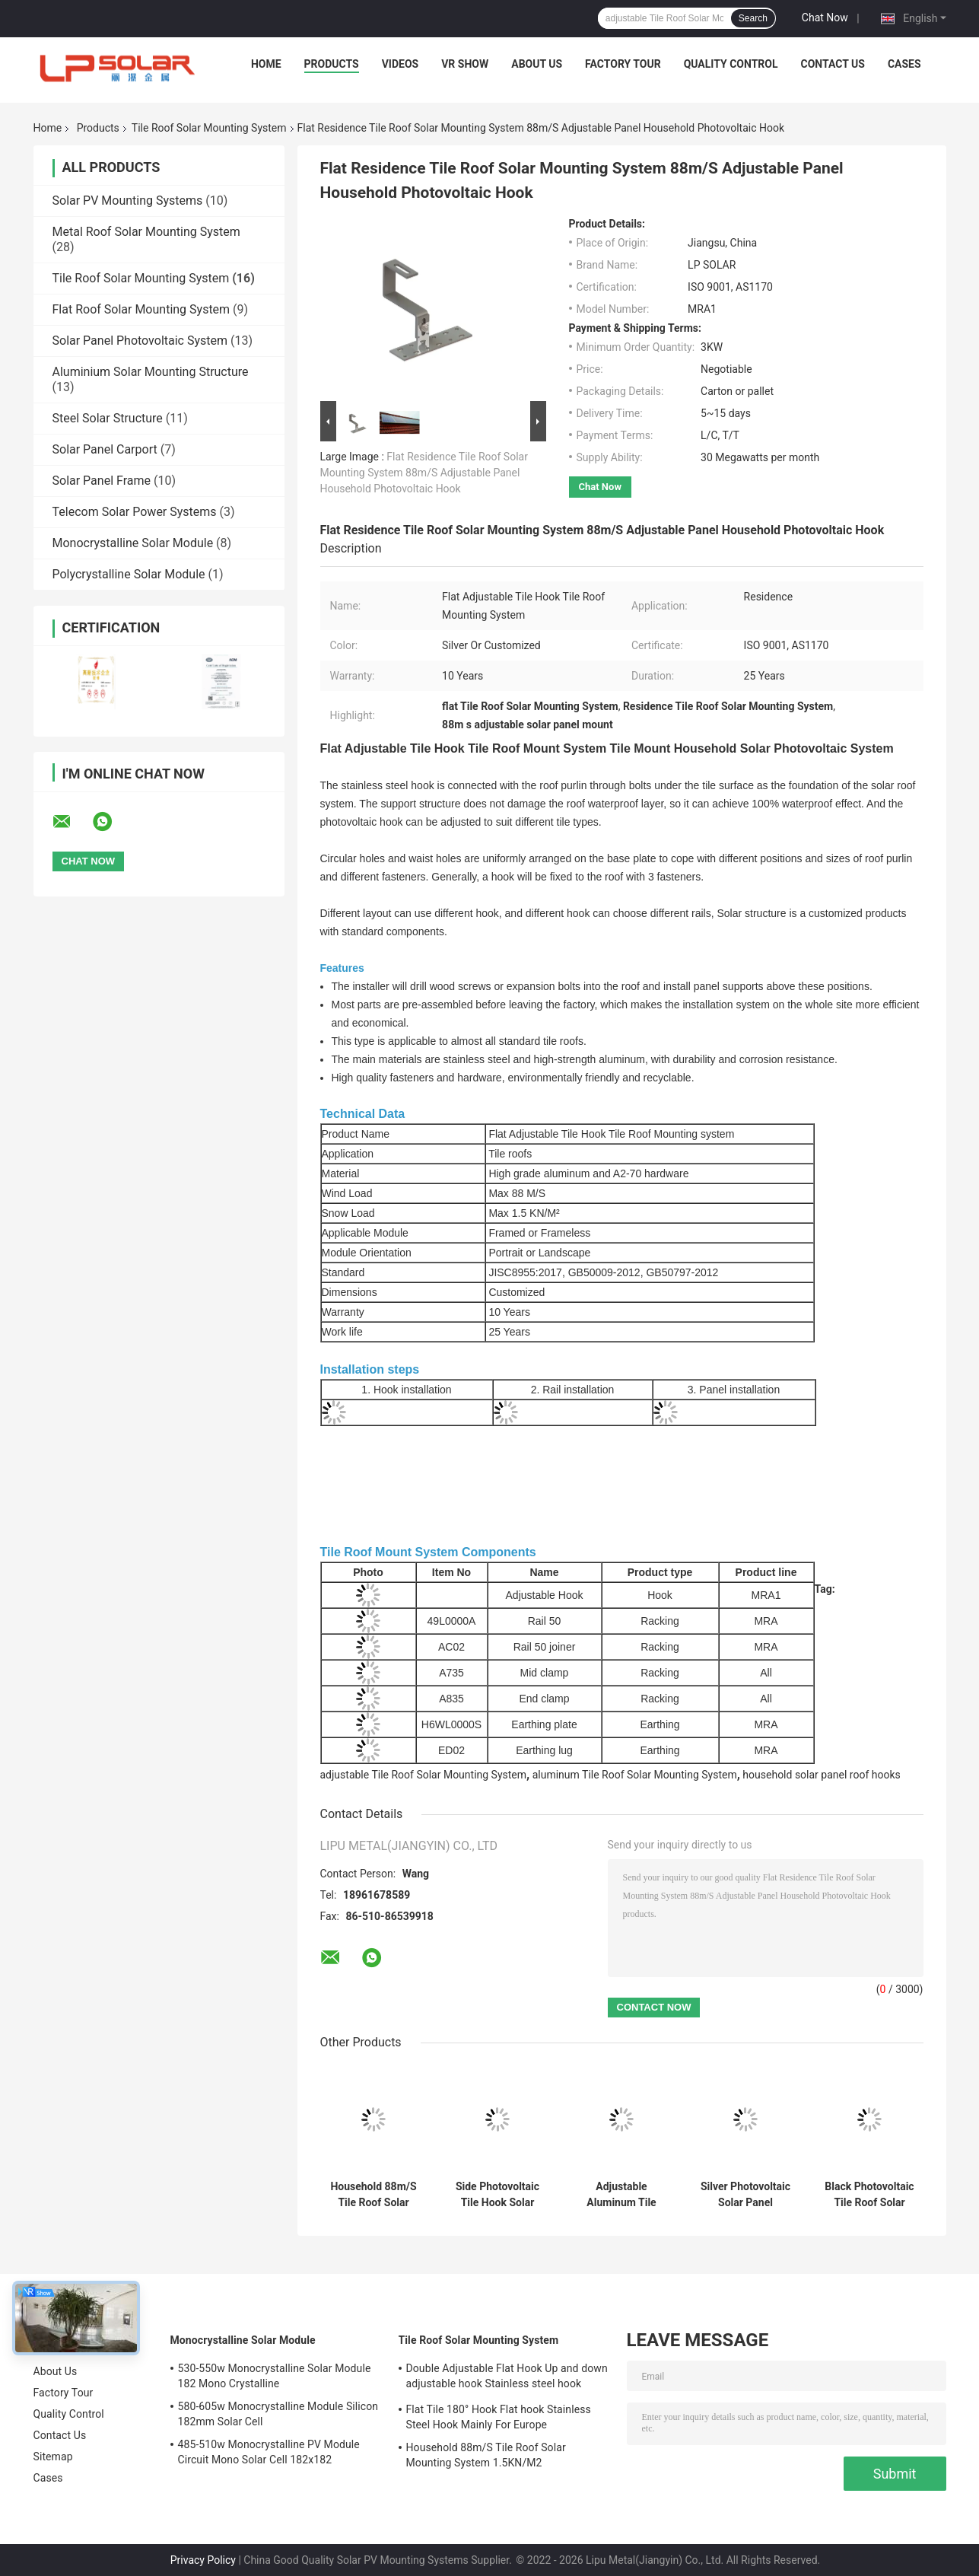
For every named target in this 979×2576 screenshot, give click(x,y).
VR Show (464, 64)
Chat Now (825, 17)
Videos (400, 64)
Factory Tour (623, 64)
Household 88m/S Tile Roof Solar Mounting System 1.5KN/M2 (373, 2194)
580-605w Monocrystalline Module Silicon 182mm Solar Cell (278, 2414)
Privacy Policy (203, 2560)
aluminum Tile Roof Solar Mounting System (634, 1775)
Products (331, 64)
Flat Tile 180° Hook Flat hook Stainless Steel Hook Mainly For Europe (498, 2417)
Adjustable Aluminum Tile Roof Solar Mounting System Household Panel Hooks (622, 2194)
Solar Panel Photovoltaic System (140, 340)
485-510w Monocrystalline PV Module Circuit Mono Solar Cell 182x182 (269, 2452)
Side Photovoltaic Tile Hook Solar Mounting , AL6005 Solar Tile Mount (497, 2194)
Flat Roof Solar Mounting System (141, 309)
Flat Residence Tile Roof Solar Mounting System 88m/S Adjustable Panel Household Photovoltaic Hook (424, 473)
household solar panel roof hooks (821, 1775)
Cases (904, 64)
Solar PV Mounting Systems (127, 200)
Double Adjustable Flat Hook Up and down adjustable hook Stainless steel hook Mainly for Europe (507, 2378)
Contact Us (833, 64)
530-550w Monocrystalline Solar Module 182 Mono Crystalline (274, 2376)
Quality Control (731, 64)
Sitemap (53, 2456)
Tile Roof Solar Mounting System (209, 128)
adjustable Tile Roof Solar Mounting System (423, 1775)
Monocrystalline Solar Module (133, 543)
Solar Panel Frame (101, 480)
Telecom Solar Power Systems (134, 512)
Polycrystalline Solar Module (128, 574)
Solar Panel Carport (104, 449)
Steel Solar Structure (107, 418)
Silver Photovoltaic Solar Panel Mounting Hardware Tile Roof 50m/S (746, 2194)
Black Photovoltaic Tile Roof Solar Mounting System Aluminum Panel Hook (869, 2194)
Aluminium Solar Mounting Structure (150, 372)
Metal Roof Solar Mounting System (146, 231)
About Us (536, 64)
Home (266, 64)
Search (753, 18)
